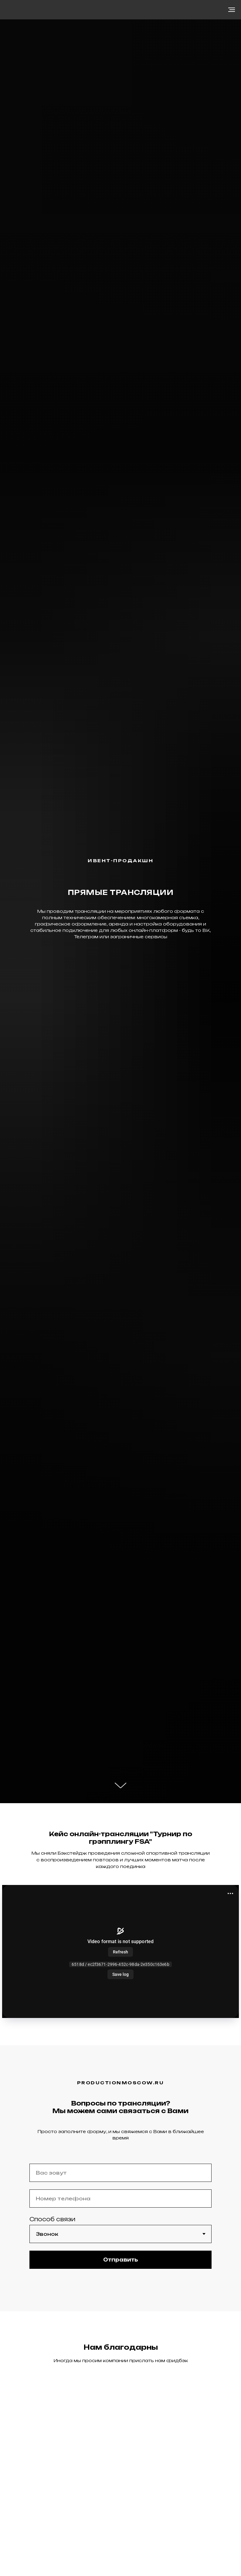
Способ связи (52, 2219)
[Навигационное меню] (231, 10)
